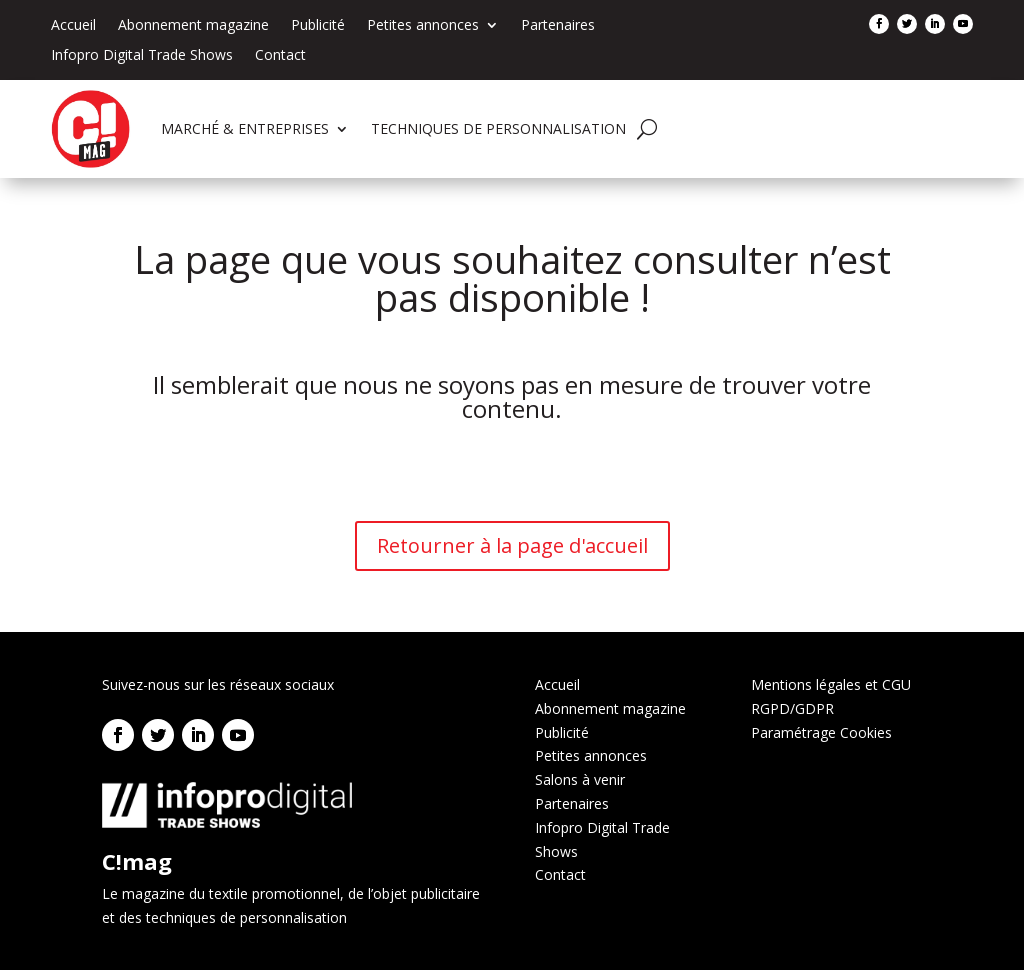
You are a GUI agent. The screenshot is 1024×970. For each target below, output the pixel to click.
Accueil (73, 26)
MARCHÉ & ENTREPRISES (245, 128)
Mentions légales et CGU (831, 684)
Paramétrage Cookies (821, 732)
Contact (280, 56)
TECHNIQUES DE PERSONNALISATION (498, 128)
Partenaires (558, 26)
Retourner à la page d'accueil (512, 545)
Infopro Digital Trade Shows (142, 56)
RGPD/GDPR (792, 708)
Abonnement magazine (193, 26)
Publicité (318, 26)
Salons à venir (580, 779)
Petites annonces (423, 26)
